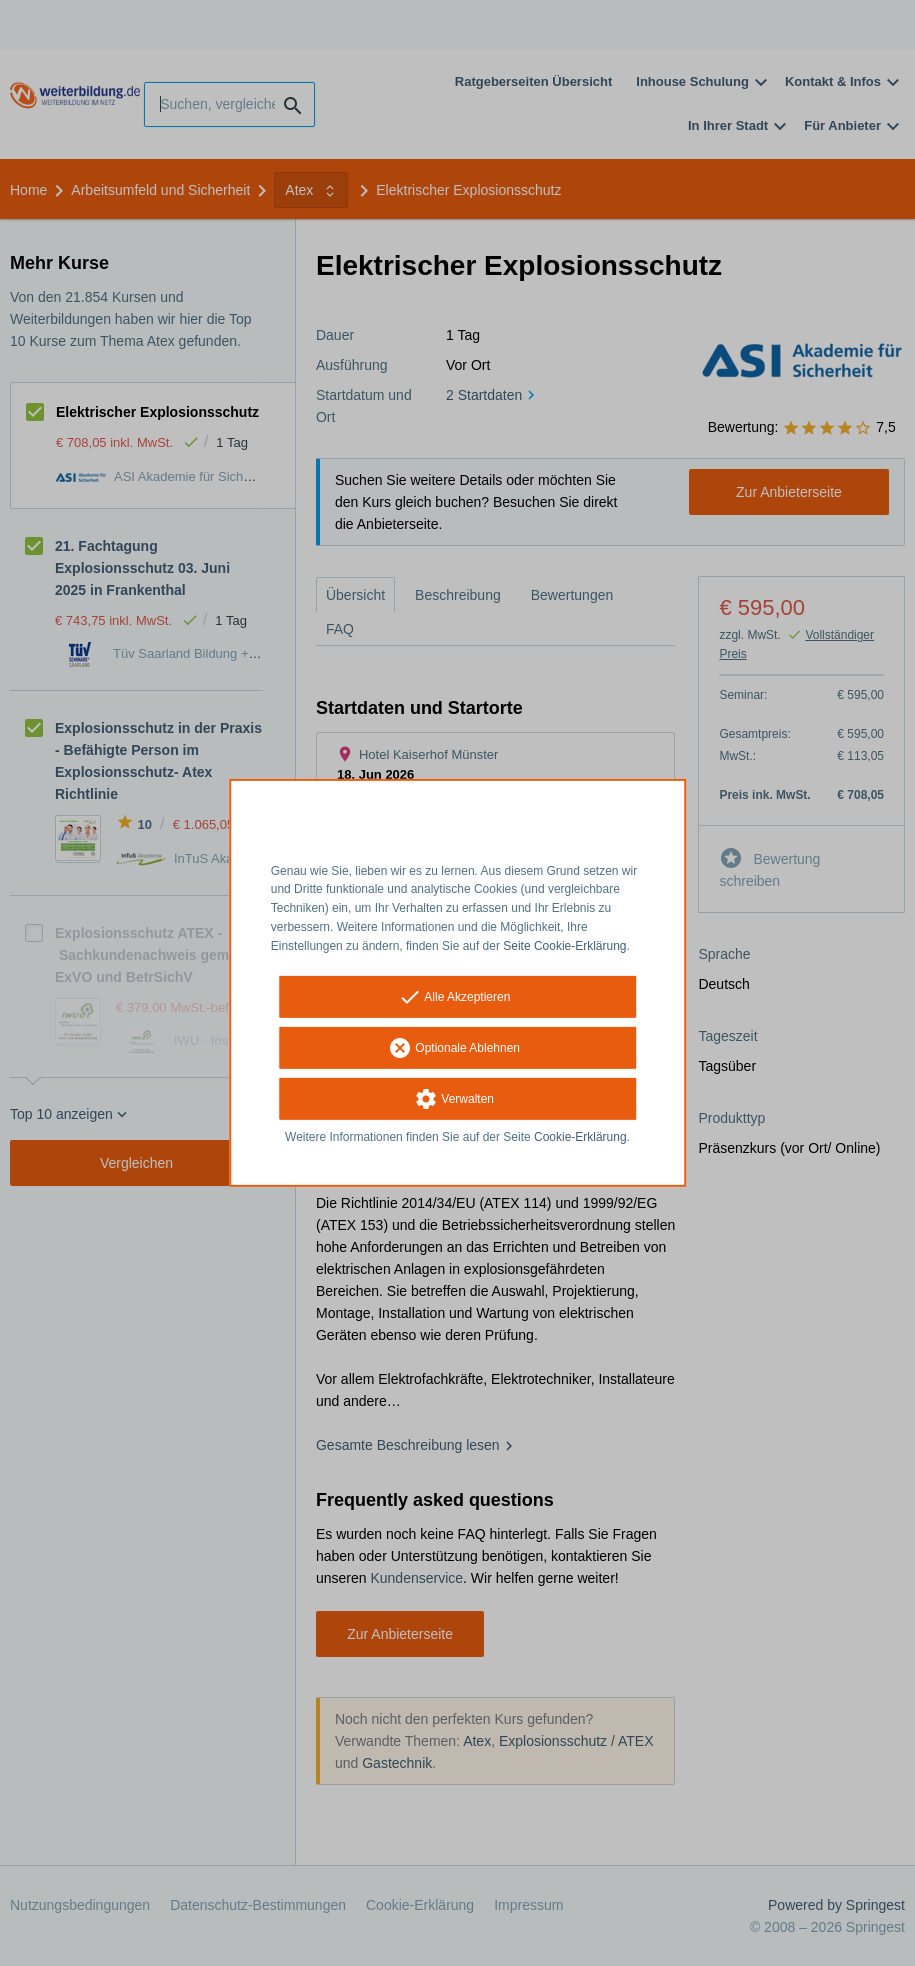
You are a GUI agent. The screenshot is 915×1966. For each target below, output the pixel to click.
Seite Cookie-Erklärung (564, 946)
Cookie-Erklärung (580, 1136)
